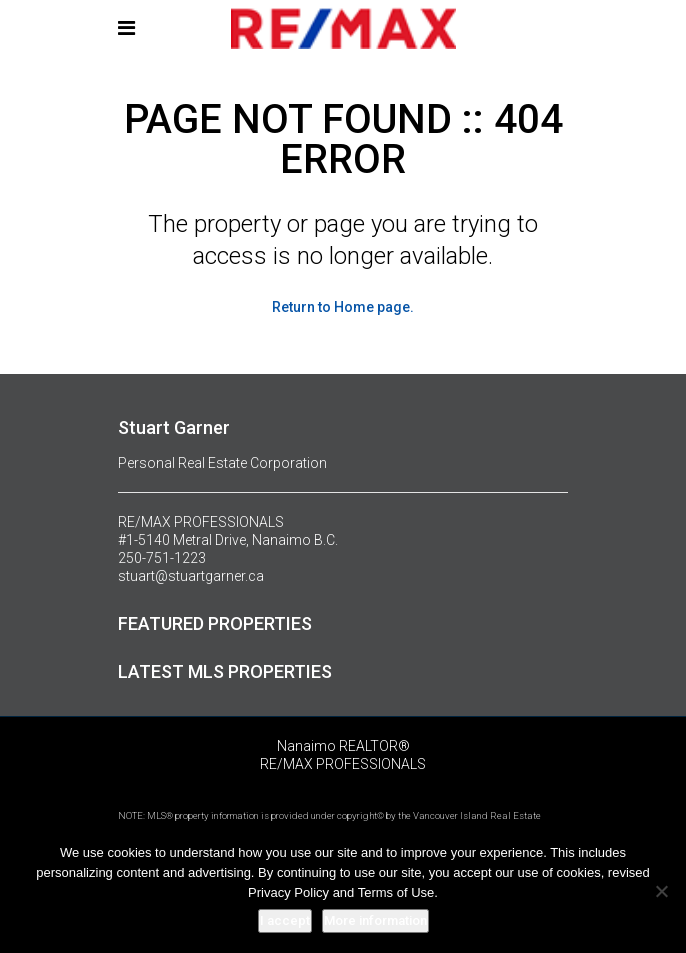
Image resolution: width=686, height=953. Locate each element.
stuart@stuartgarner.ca (191, 576)
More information (375, 920)
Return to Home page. (343, 307)
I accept (285, 920)
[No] (661, 891)
